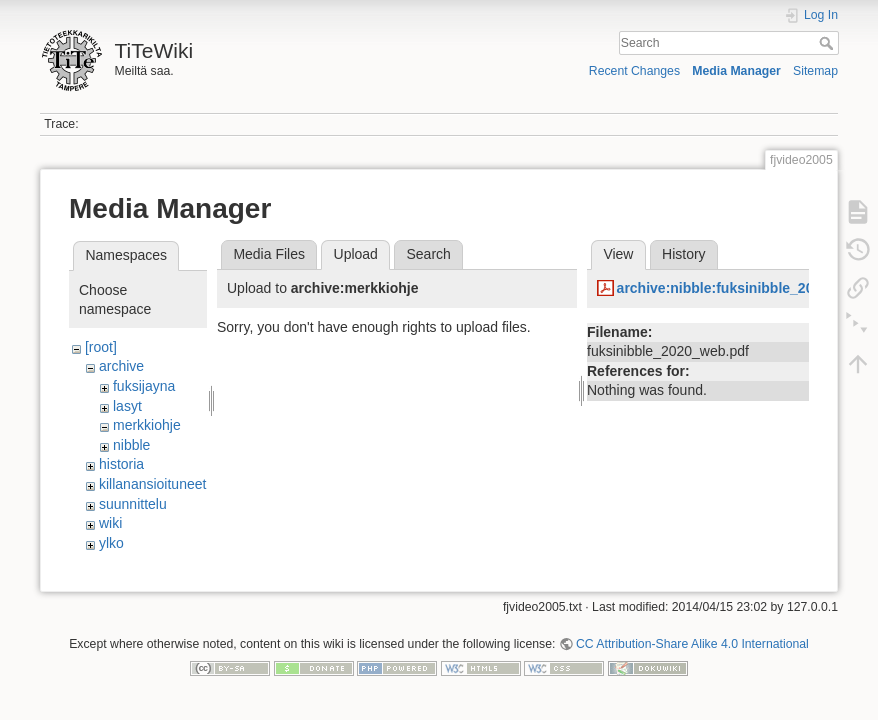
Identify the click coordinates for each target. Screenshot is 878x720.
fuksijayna (144, 386)
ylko (111, 543)
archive (121, 366)
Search (828, 43)
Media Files (269, 254)
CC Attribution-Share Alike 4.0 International (692, 654)
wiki (110, 523)
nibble (131, 445)
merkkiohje (147, 425)
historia (121, 464)
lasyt (127, 406)
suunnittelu (133, 504)
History (684, 254)
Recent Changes (634, 71)
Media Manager (736, 71)
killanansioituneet (152, 484)
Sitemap (815, 71)
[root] (101, 347)
